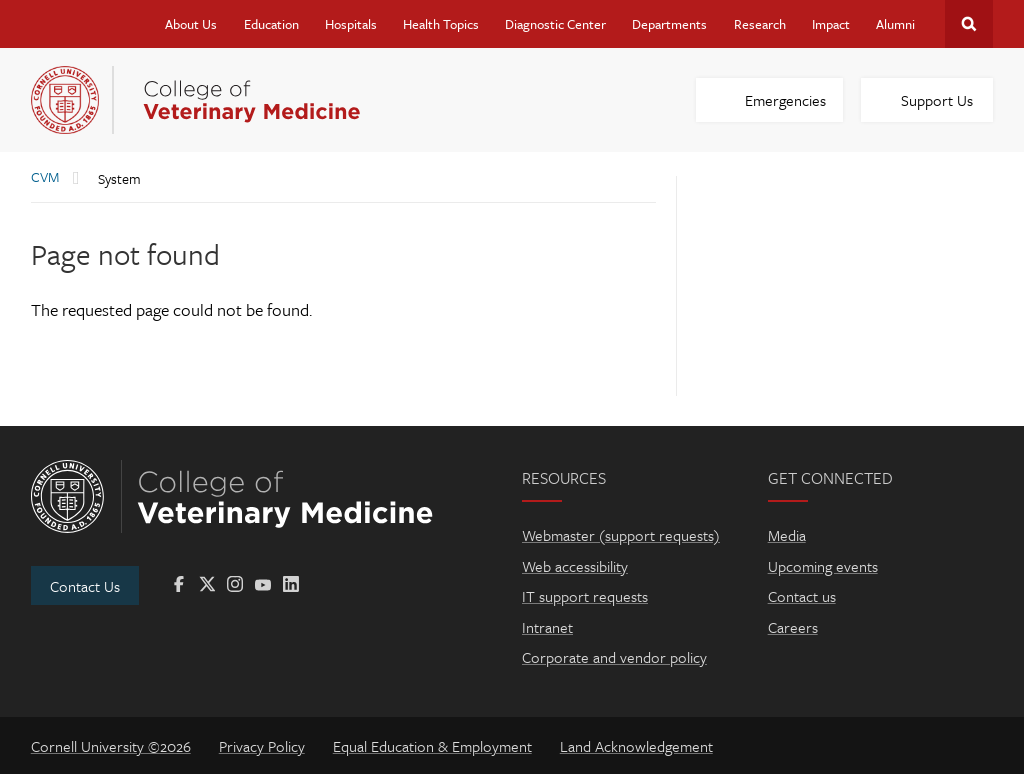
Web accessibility (575, 566)
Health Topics (441, 24)
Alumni (895, 24)
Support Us (937, 100)
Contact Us (85, 586)
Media (787, 535)
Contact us (802, 596)
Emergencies (785, 100)
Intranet (547, 627)
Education (271, 24)
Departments (669, 24)
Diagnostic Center (555, 24)
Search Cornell (969, 24)
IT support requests (585, 596)
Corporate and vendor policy (614, 657)
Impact (831, 24)
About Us (191, 24)
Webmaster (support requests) (621, 535)
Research (760, 24)
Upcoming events (823, 566)
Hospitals (351, 24)
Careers (793, 627)
